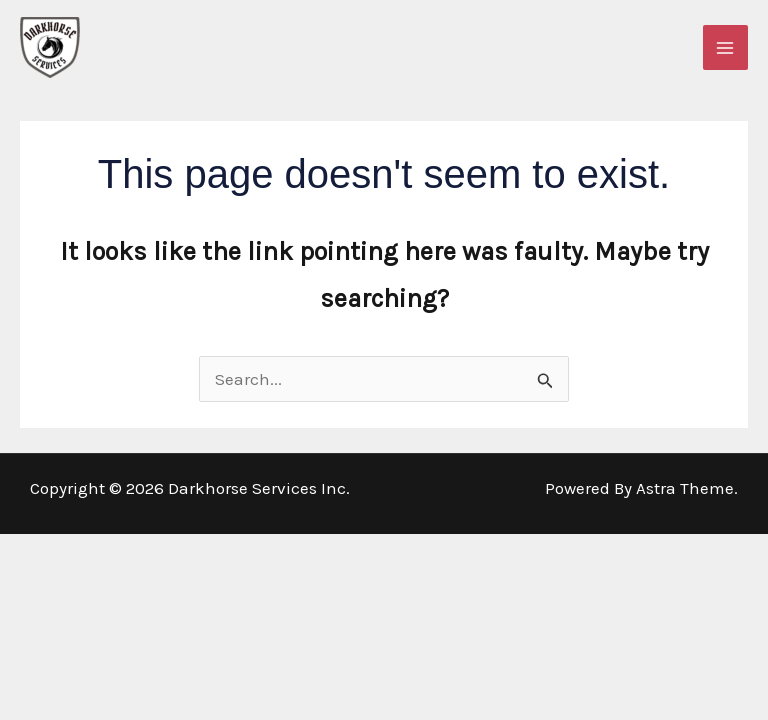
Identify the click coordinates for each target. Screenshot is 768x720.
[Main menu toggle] (726, 48)
